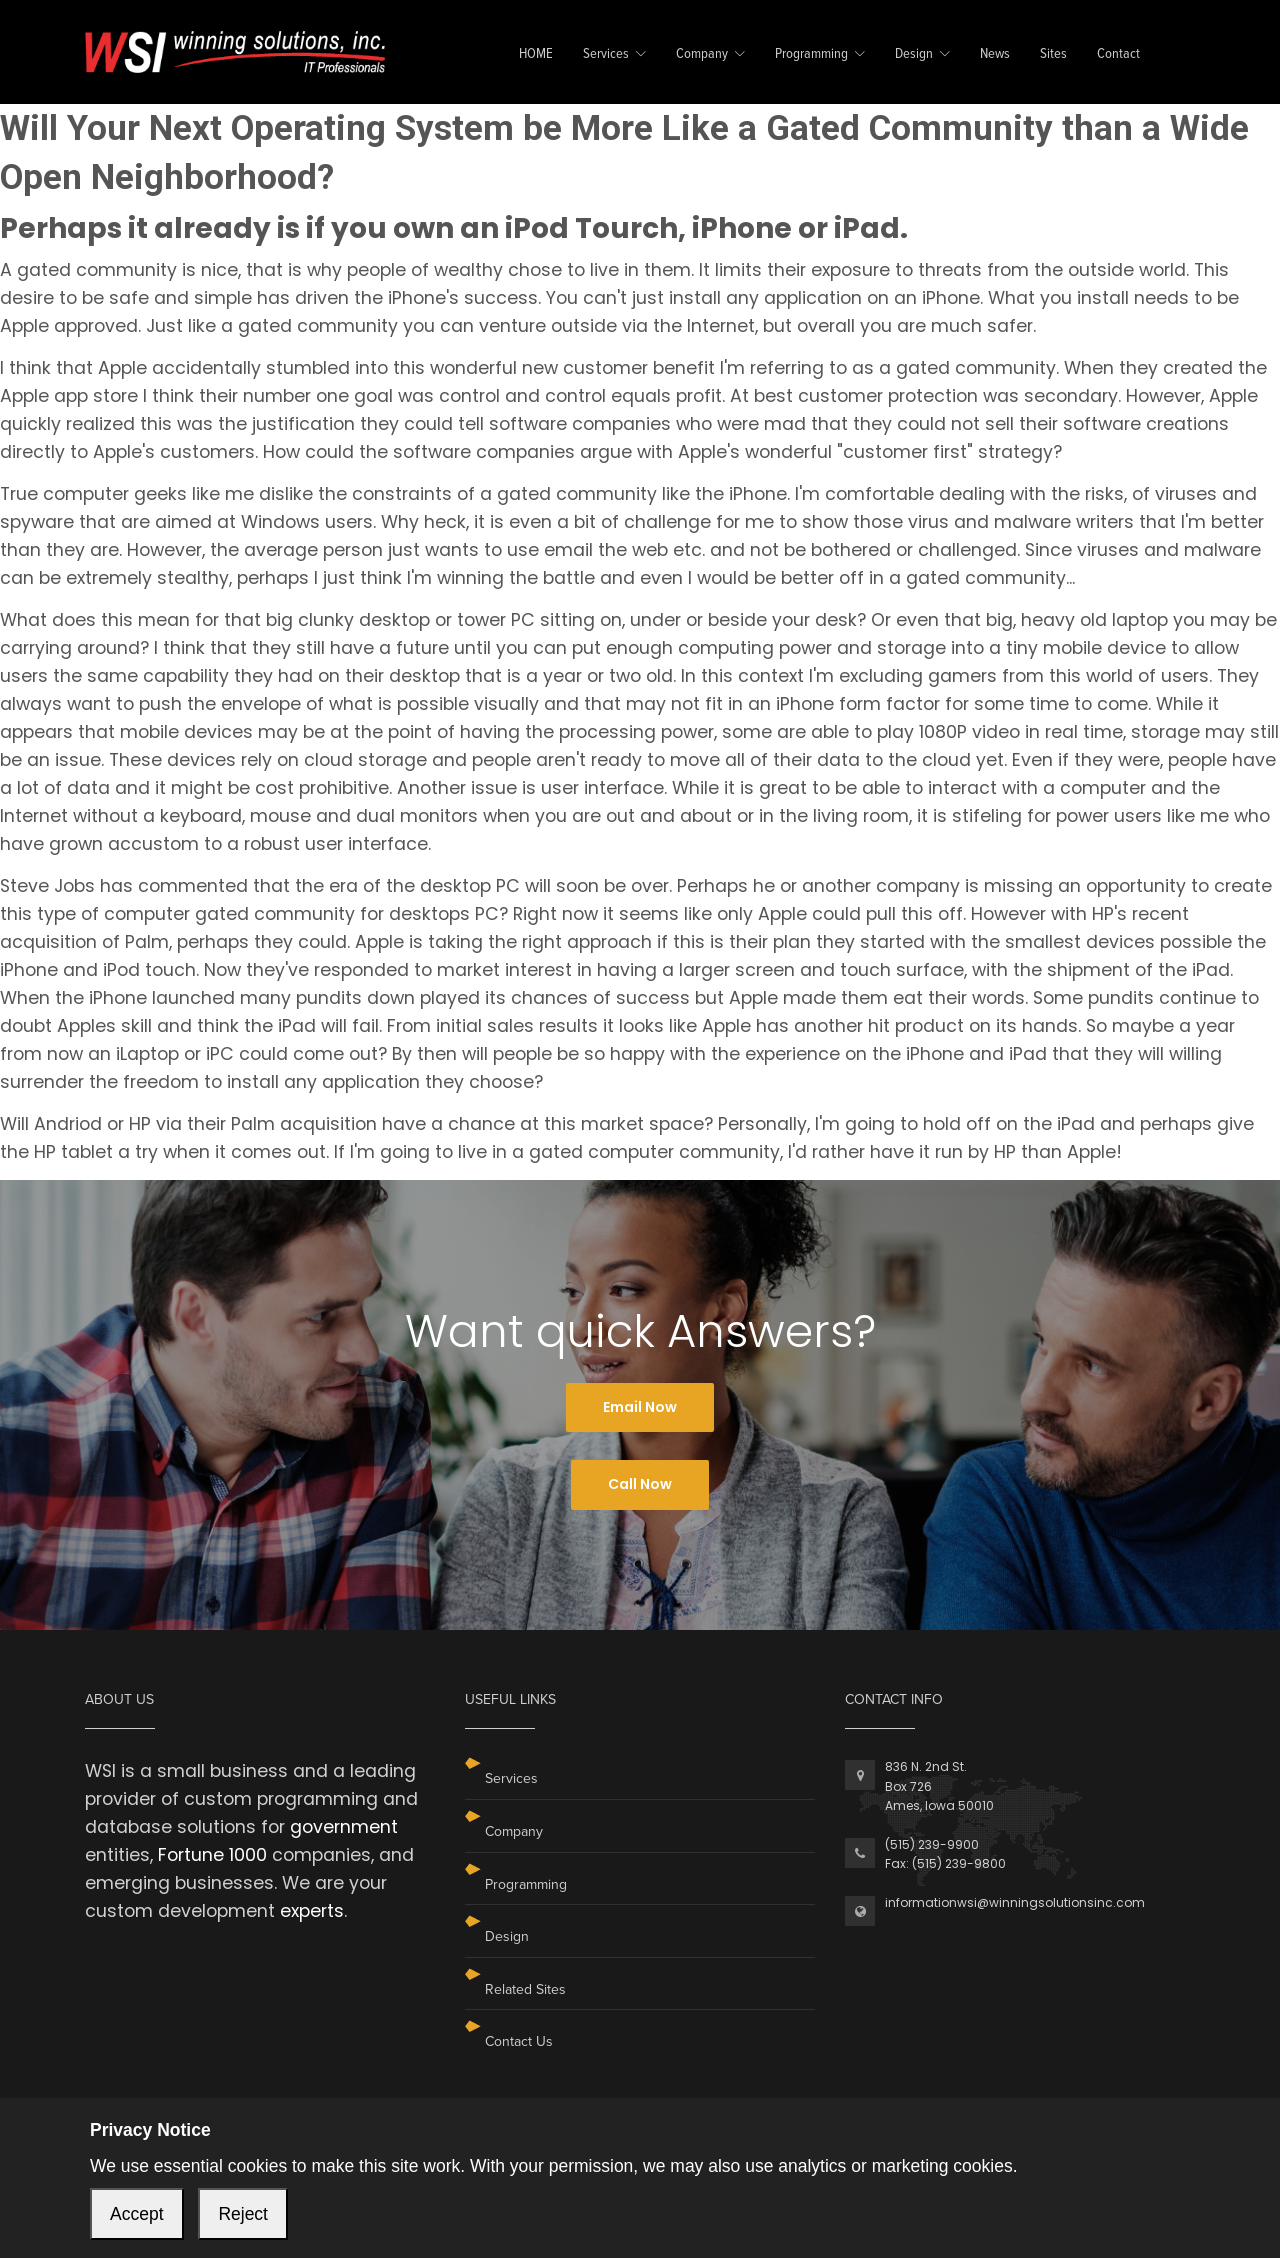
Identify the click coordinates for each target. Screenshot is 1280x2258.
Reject (243, 2214)
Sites (1053, 54)
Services (606, 54)
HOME (536, 54)
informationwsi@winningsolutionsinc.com (1015, 1902)
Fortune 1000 (212, 1855)
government (344, 1827)
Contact (1118, 54)
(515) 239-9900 (932, 1844)
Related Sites (525, 1989)
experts (312, 1911)
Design (914, 54)
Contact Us (519, 2041)
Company (702, 54)
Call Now (640, 1484)
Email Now (640, 1407)
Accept (137, 2214)
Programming (811, 54)
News (995, 54)
